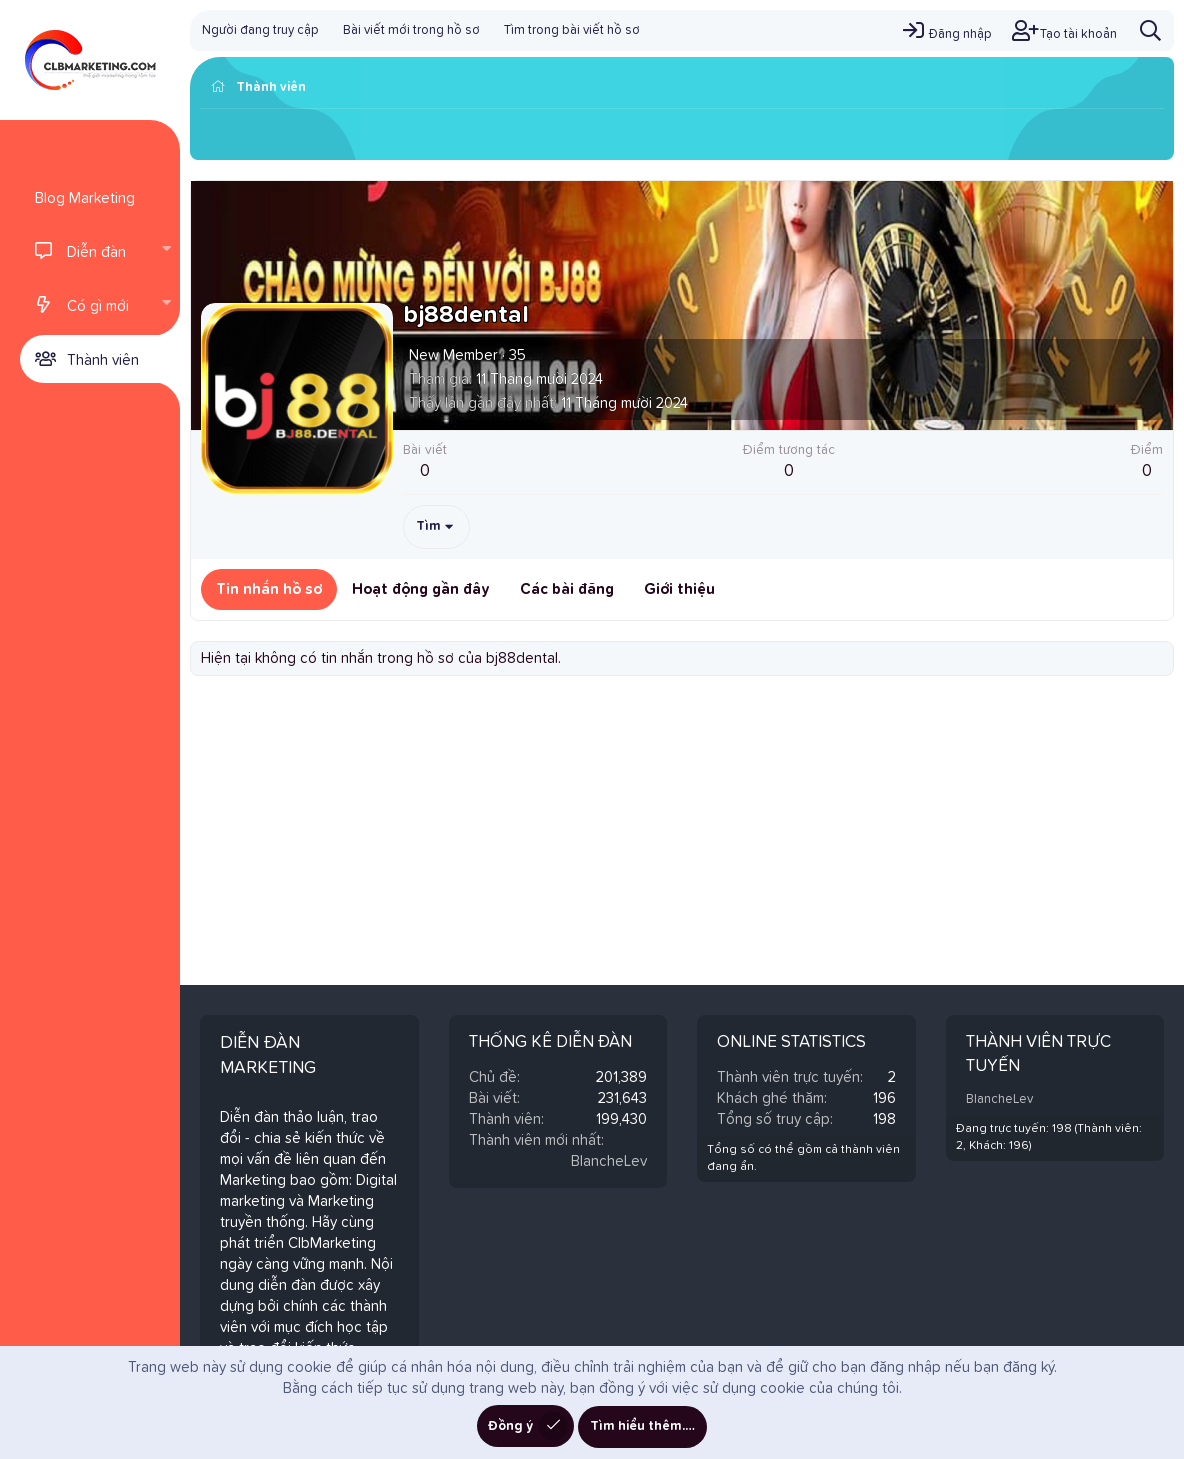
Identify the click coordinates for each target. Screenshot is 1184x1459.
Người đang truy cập (260, 30)
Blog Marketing (85, 198)
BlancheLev (609, 1161)
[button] (166, 251)
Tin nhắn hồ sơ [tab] (269, 589)
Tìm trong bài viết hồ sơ (572, 30)
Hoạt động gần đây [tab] (421, 589)
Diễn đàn (96, 252)
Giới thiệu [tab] (679, 589)
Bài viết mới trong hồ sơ (411, 30)
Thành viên (103, 360)
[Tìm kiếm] (1150, 30)
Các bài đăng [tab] (567, 589)
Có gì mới (98, 306)
